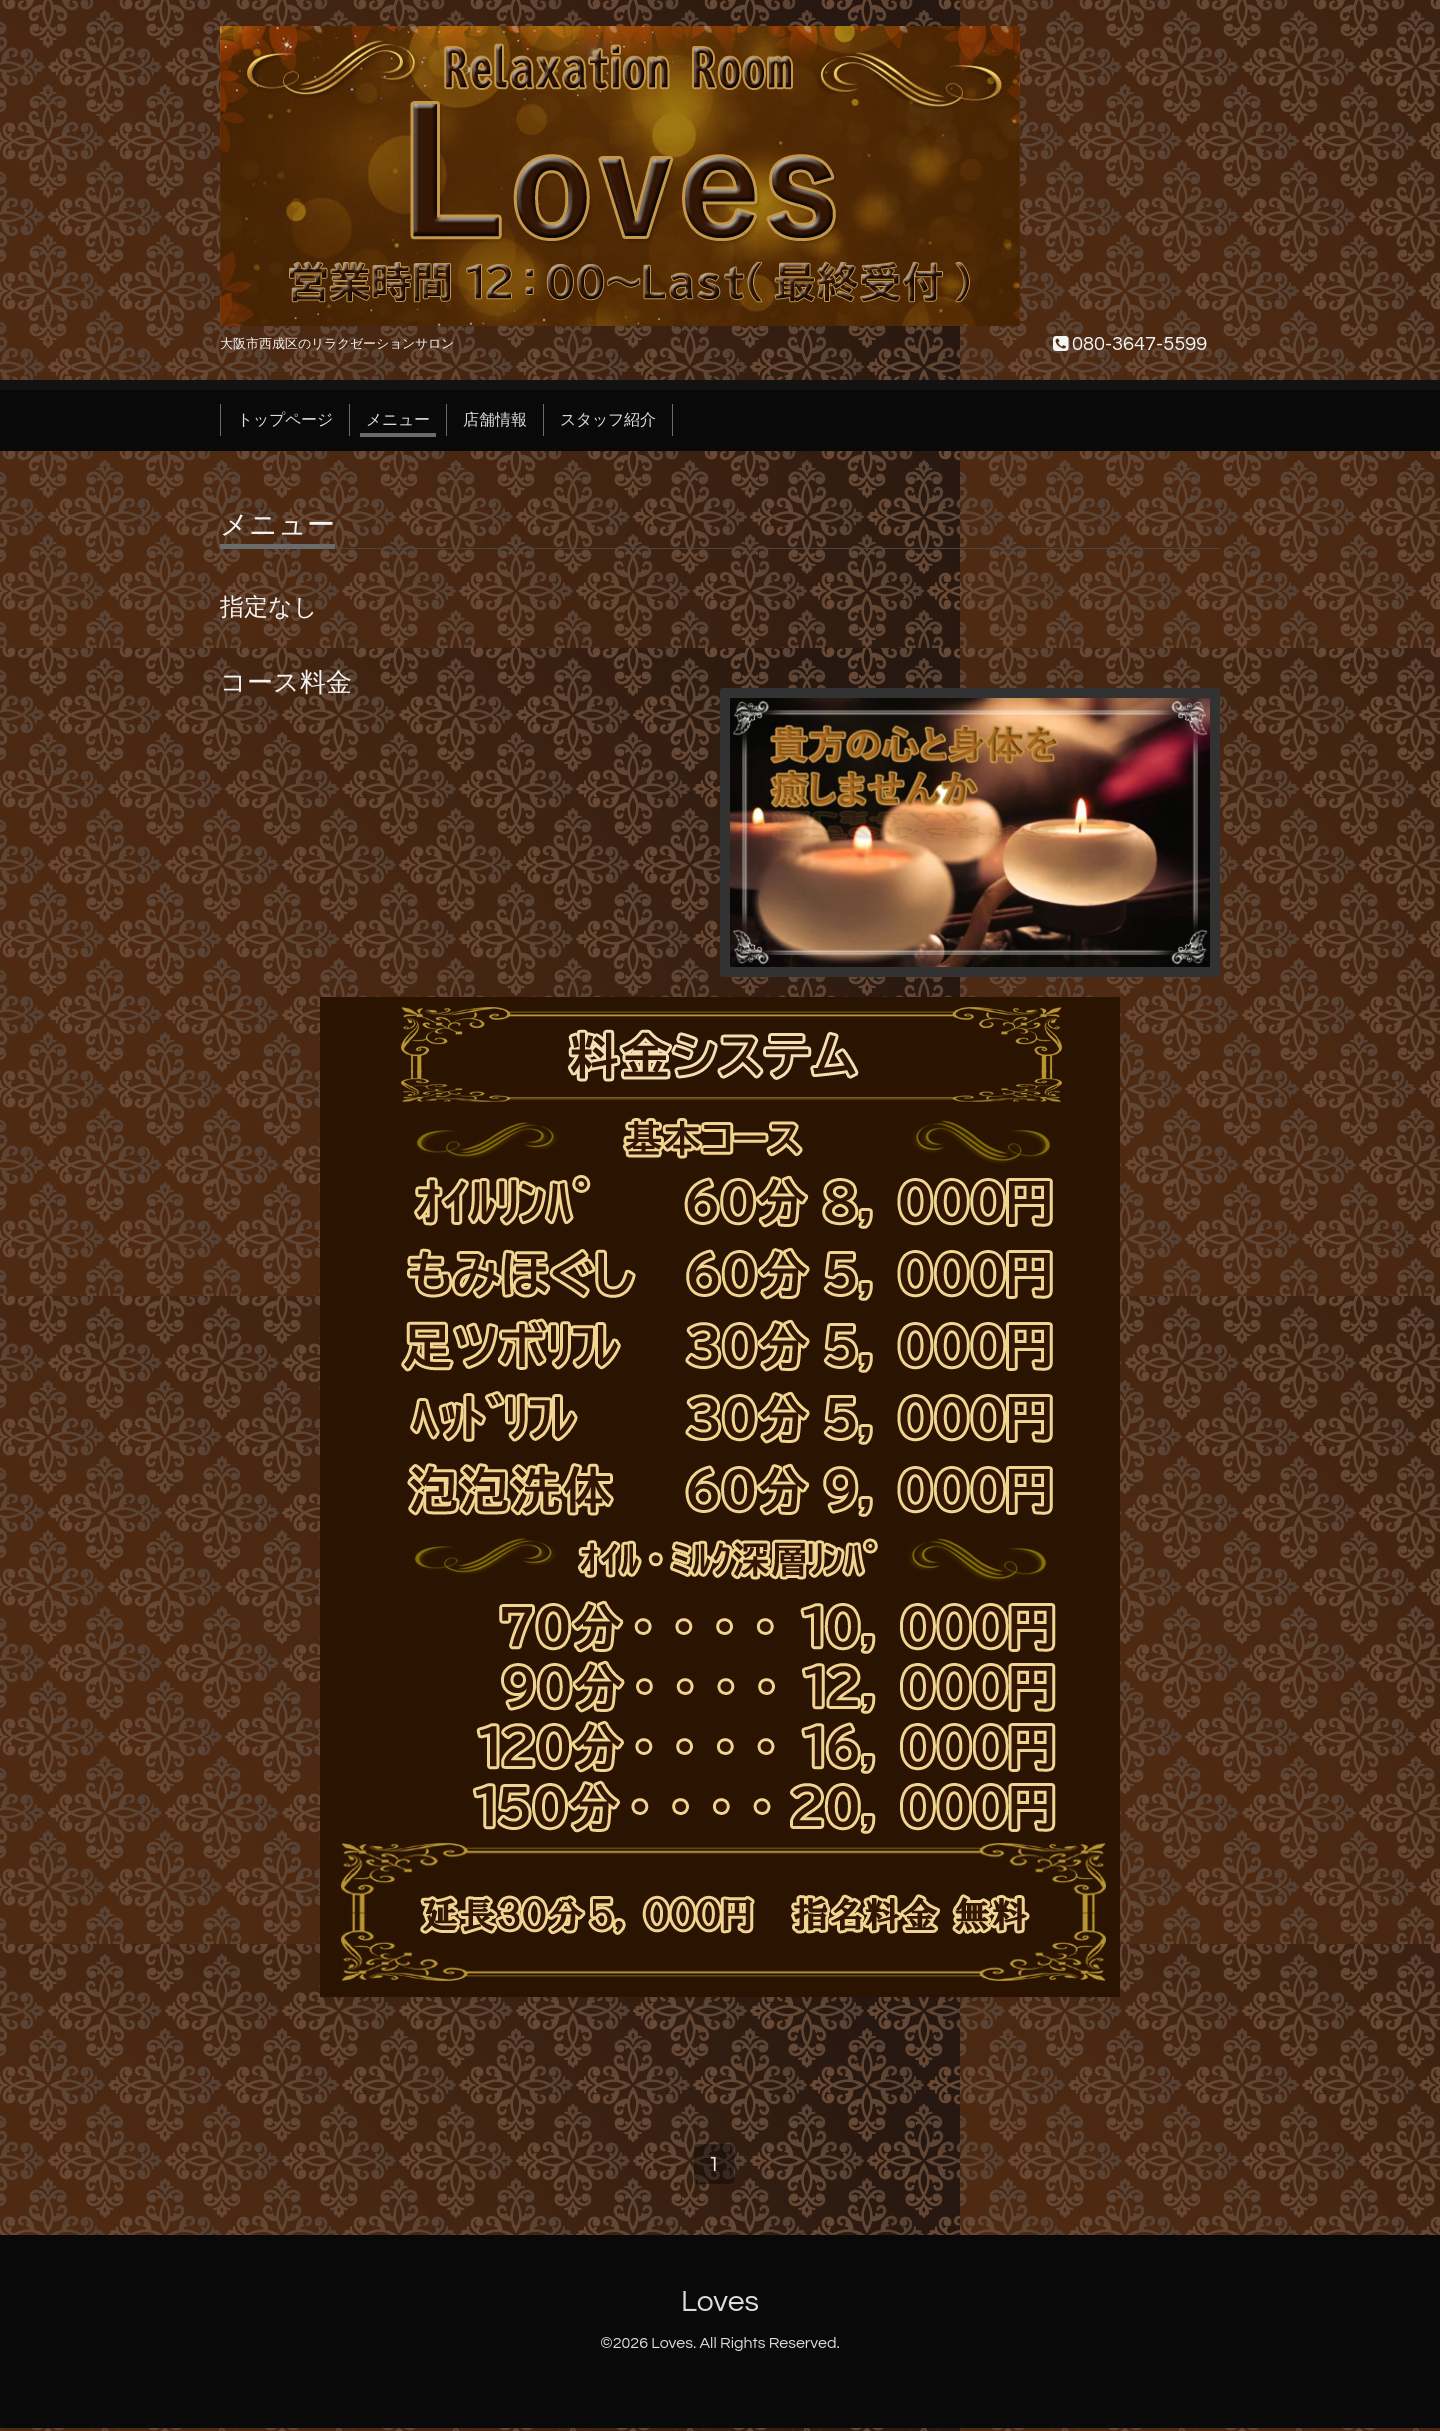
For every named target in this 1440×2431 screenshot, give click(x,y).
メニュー (398, 420)
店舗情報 (495, 420)
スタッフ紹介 (608, 420)
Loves (720, 2305)
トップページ (285, 420)
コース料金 (286, 683)
